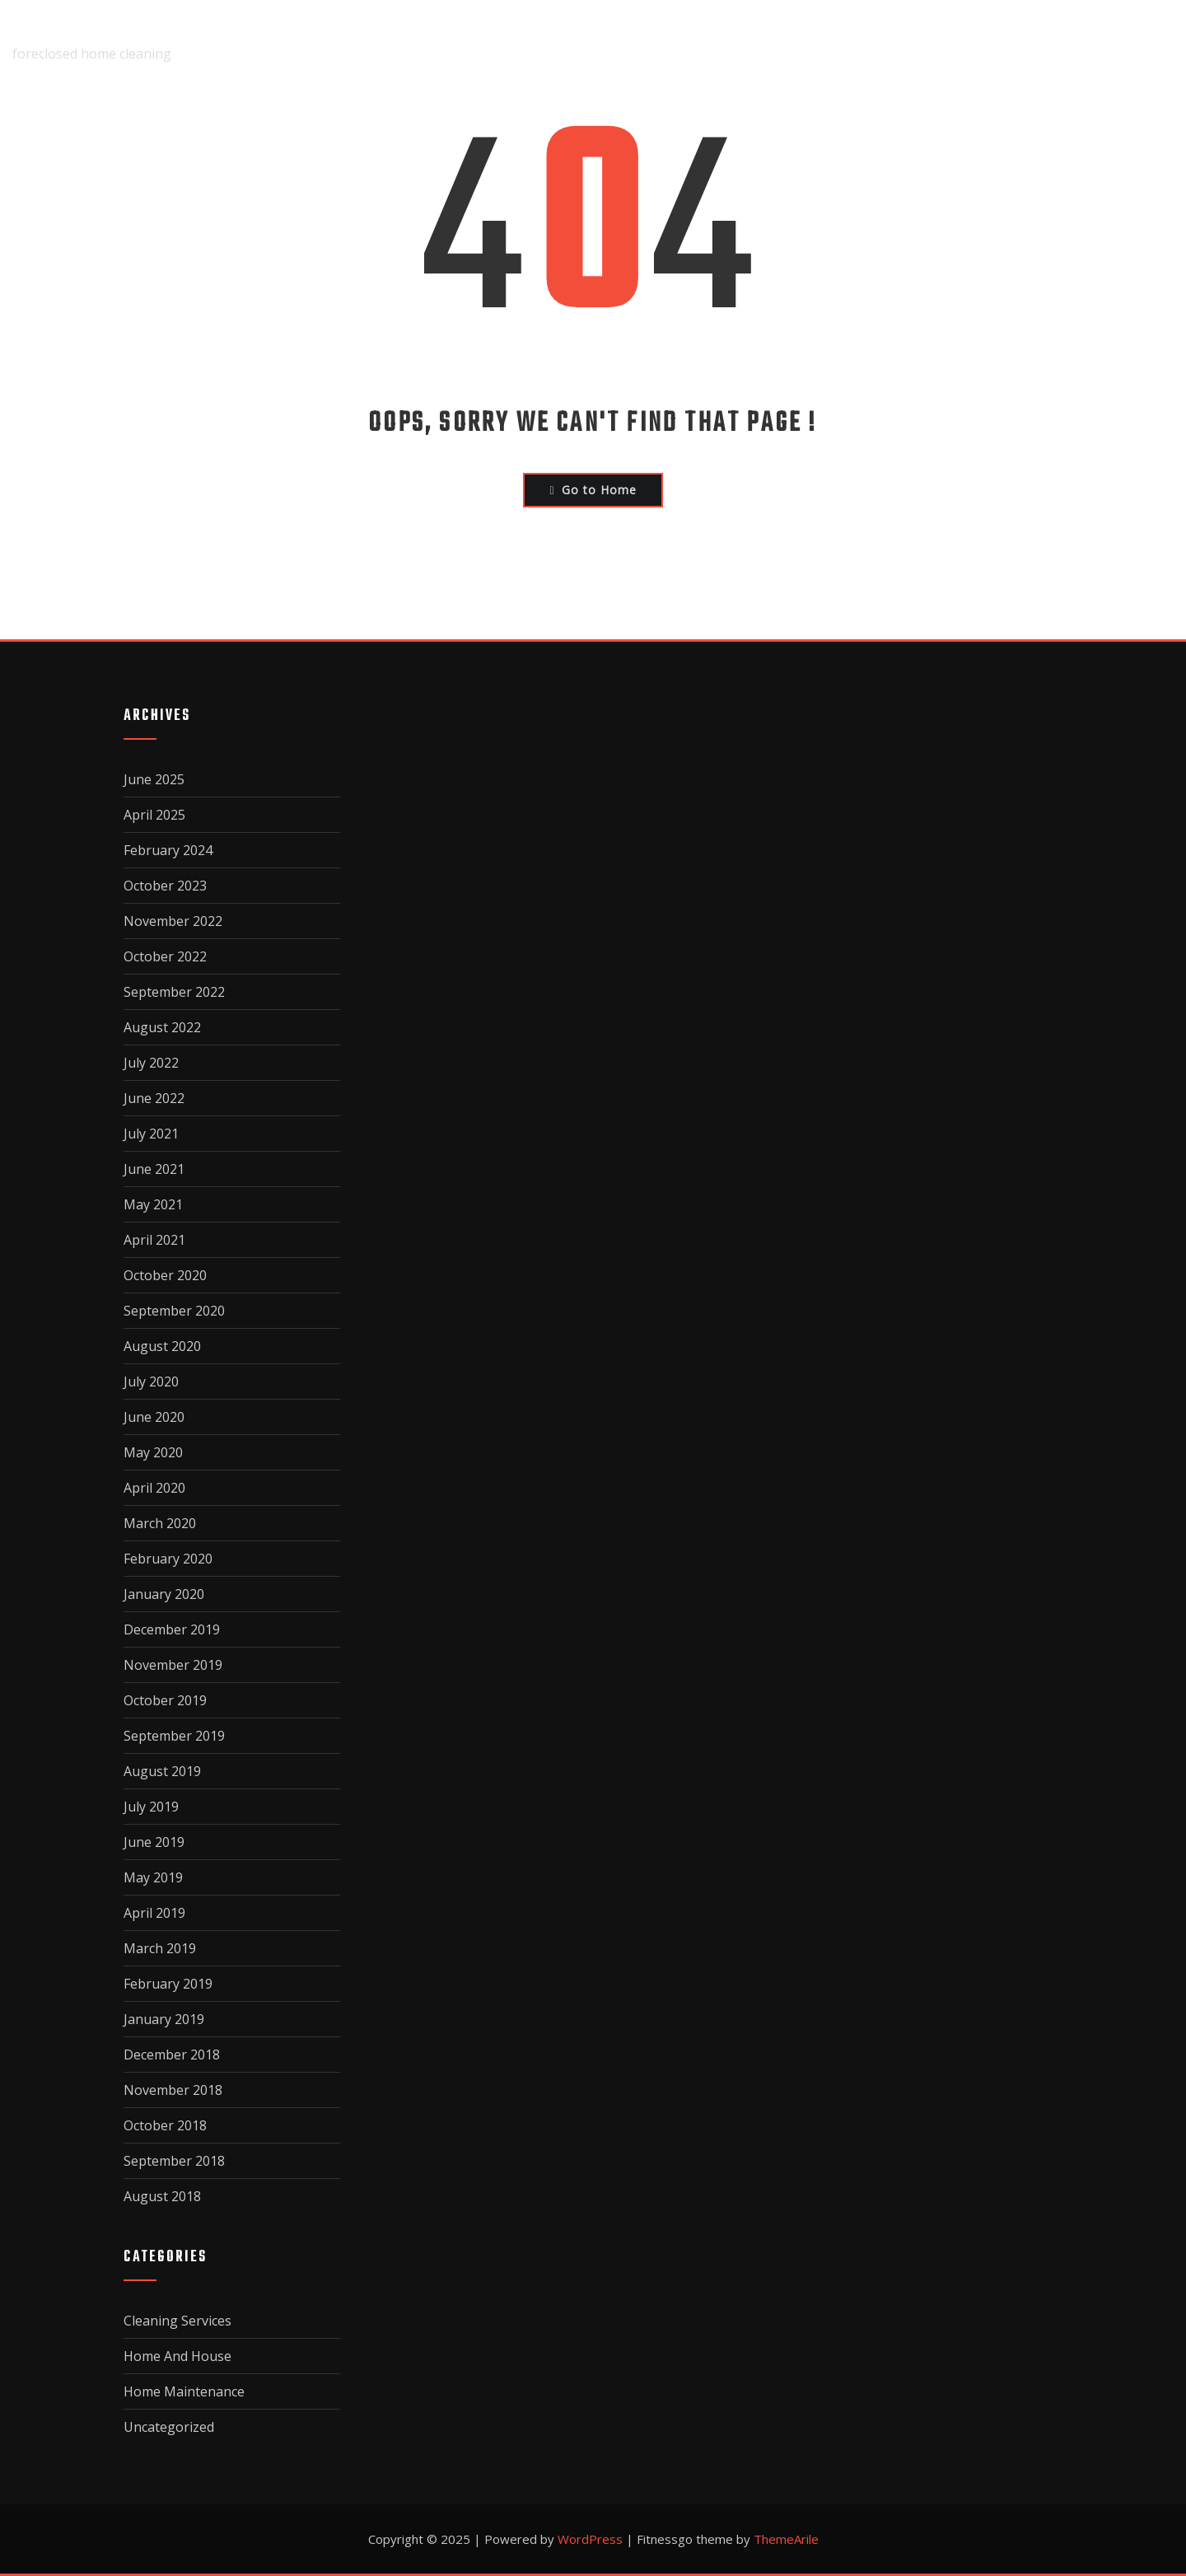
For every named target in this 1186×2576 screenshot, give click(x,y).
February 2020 (168, 1559)
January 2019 (164, 2019)
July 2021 (151, 1133)
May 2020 (153, 1452)
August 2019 (162, 1771)
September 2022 (174, 992)
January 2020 (164, 1594)
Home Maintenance (184, 2391)
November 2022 (173, 921)
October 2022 (165, 956)
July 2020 (151, 1381)
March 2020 (160, 1523)
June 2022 (154, 1098)
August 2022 (162, 1027)
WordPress (590, 2539)
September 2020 (174, 1311)
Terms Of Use (1120, 42)
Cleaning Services (177, 2321)
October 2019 (165, 1700)
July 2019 (151, 1807)
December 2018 (172, 2054)
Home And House (177, 2356)
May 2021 (153, 1204)
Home (515, 42)
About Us (603, 42)
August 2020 (162, 1346)
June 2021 (154, 1169)
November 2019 (173, 1665)
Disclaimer (714, 42)
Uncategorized (169, 2427)
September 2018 (174, 2161)
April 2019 (154, 1913)
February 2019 (168, 1984)
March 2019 (160, 1948)
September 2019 (174, 1736)
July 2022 (151, 1063)
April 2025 (154, 815)
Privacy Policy (978, 42)
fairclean (50, 30)
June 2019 (154, 1842)
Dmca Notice (838, 42)
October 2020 (165, 1275)
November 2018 (173, 2090)
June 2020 (154, 1417)
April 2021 (154, 1240)
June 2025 (154, 779)
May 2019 (153, 1877)
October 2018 (165, 2125)
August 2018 (162, 2196)
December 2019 (172, 1629)
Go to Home (592, 490)
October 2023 (165, 886)
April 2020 (154, 1488)
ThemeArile (786, 2539)
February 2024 (168, 850)
